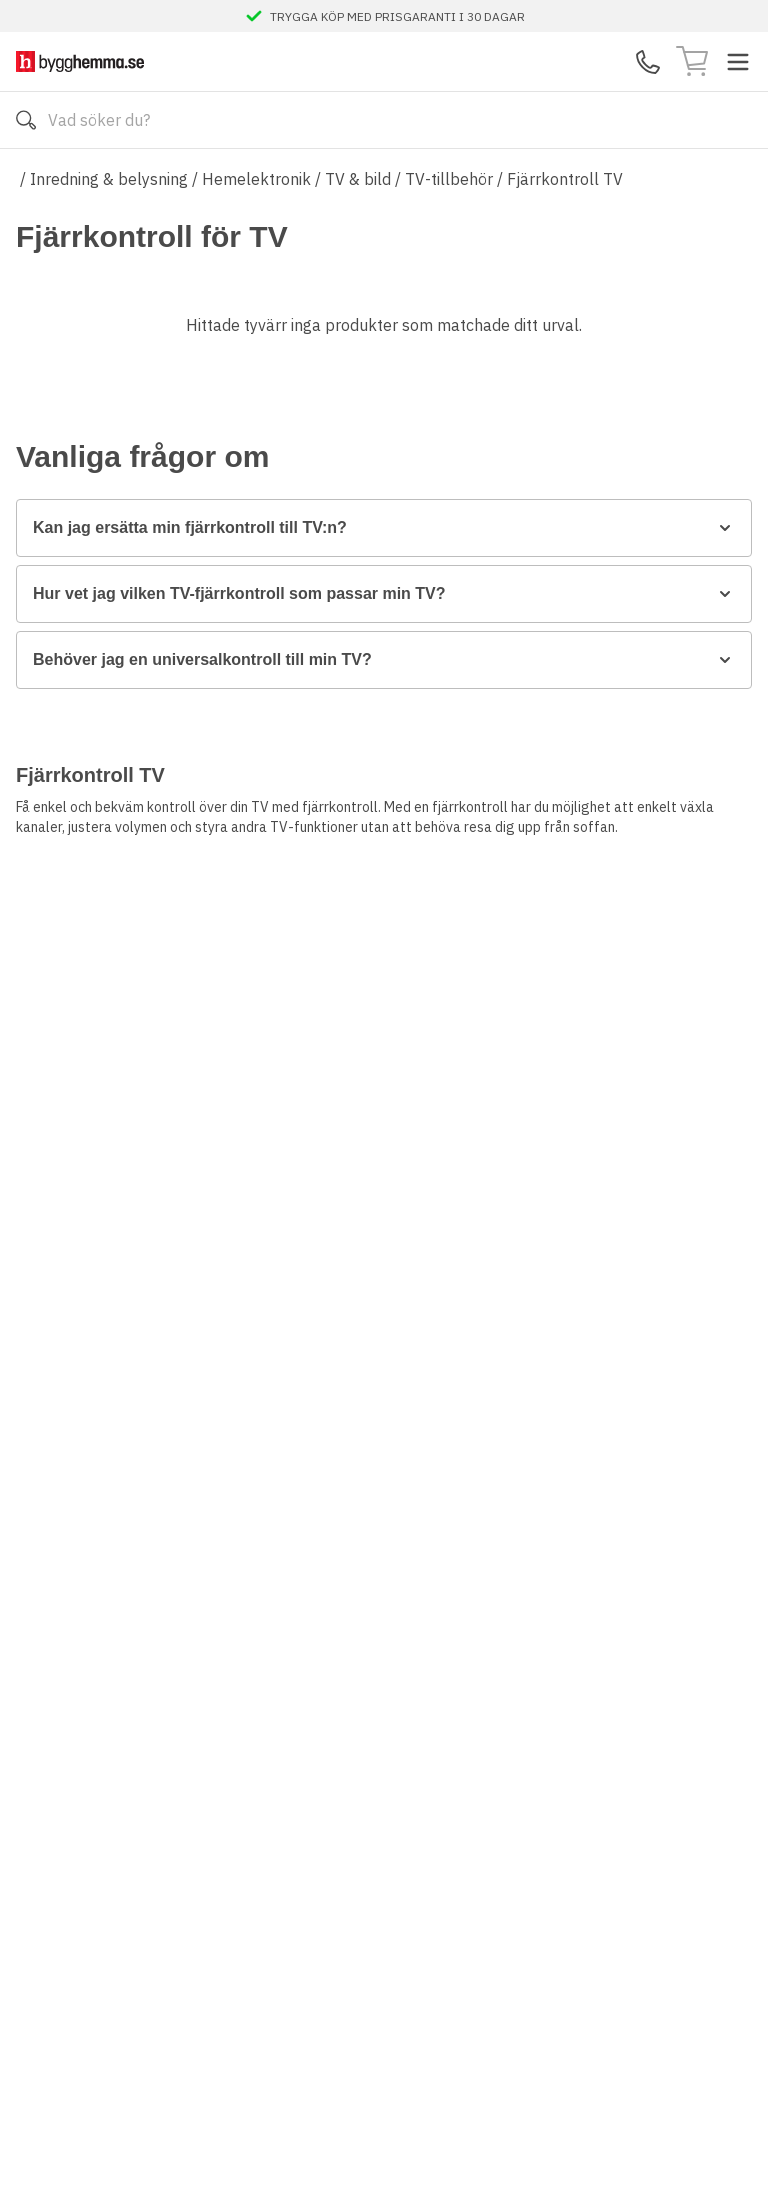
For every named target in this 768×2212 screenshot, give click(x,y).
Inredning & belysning (109, 179)
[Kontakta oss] (648, 62)
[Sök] (26, 120)
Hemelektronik (256, 179)
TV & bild (358, 179)
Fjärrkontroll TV (565, 179)
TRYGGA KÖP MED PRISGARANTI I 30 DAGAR (397, 16)
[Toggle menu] (738, 62)
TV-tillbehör (449, 179)
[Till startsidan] (80, 61)
